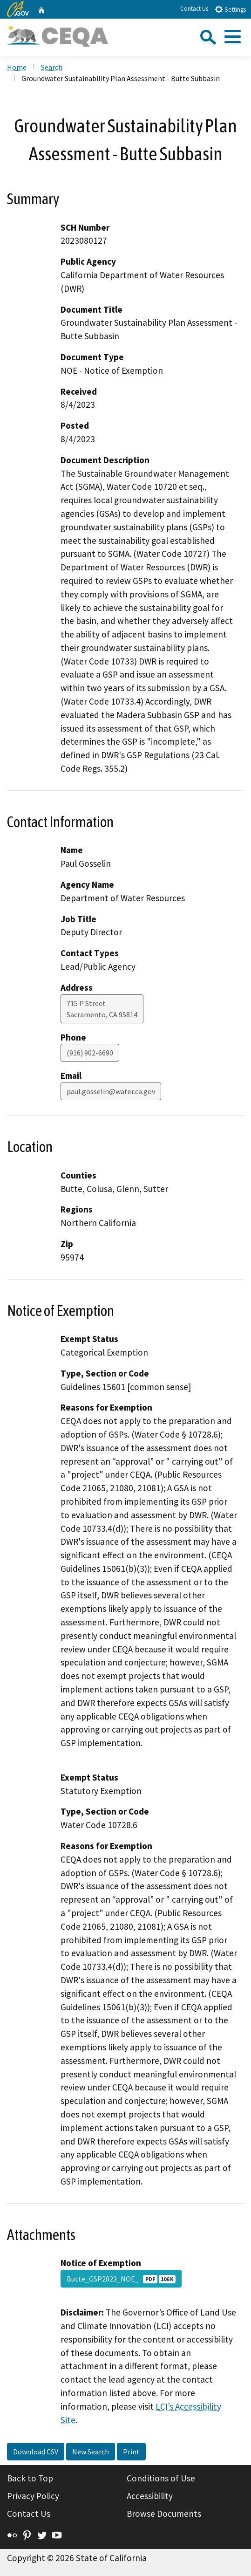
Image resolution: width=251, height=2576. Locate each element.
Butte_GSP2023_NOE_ (121, 2278)
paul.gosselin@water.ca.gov (111, 1091)
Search (51, 67)
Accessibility (150, 2495)
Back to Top (30, 2478)
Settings (230, 9)
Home (17, 67)
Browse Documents (164, 2513)
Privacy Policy (33, 2495)
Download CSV (35, 2451)
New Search (90, 2451)
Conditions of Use (161, 2478)
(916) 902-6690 (90, 1052)
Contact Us (194, 9)
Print (131, 2451)
